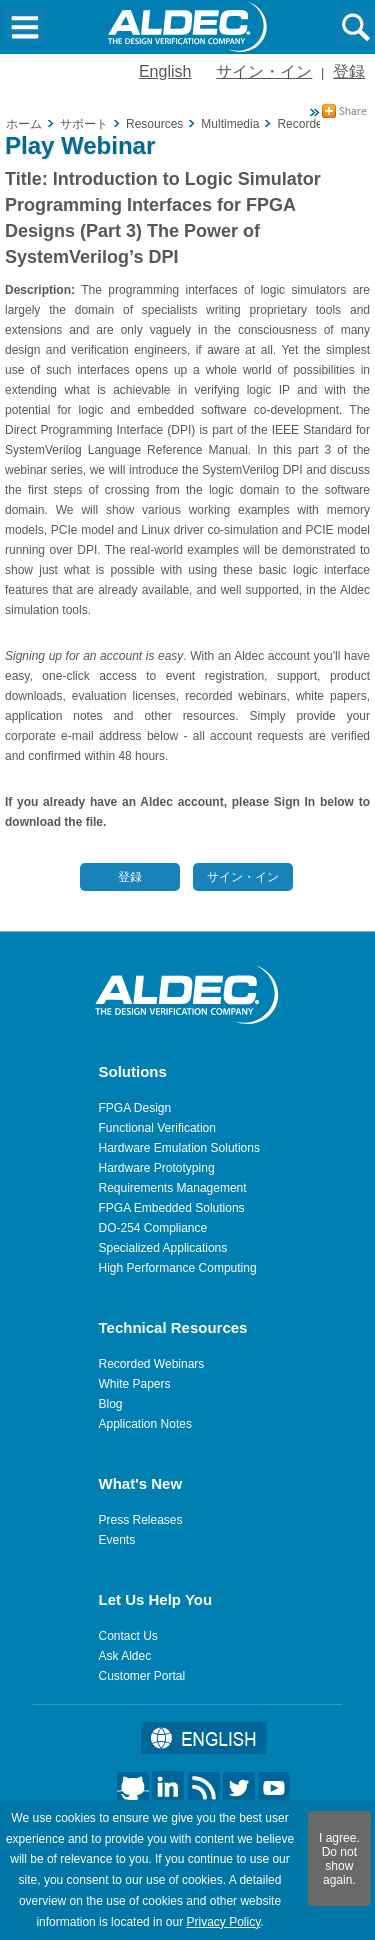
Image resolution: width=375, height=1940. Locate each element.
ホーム (24, 124)
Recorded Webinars (152, 1364)
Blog (111, 1404)
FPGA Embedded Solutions (172, 1208)
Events (117, 1540)
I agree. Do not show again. (339, 1859)
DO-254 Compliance (153, 1228)
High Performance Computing (178, 1268)
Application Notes (145, 1424)
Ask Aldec (125, 1656)
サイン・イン (264, 71)
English (165, 71)
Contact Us (128, 1636)
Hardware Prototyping (157, 1168)
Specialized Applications (163, 1248)
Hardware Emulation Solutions (179, 1148)
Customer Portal (142, 1676)
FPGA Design (135, 1108)
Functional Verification (157, 1128)
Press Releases (141, 1520)
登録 (349, 71)
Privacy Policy (223, 1922)
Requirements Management (173, 1188)
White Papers (135, 1384)
